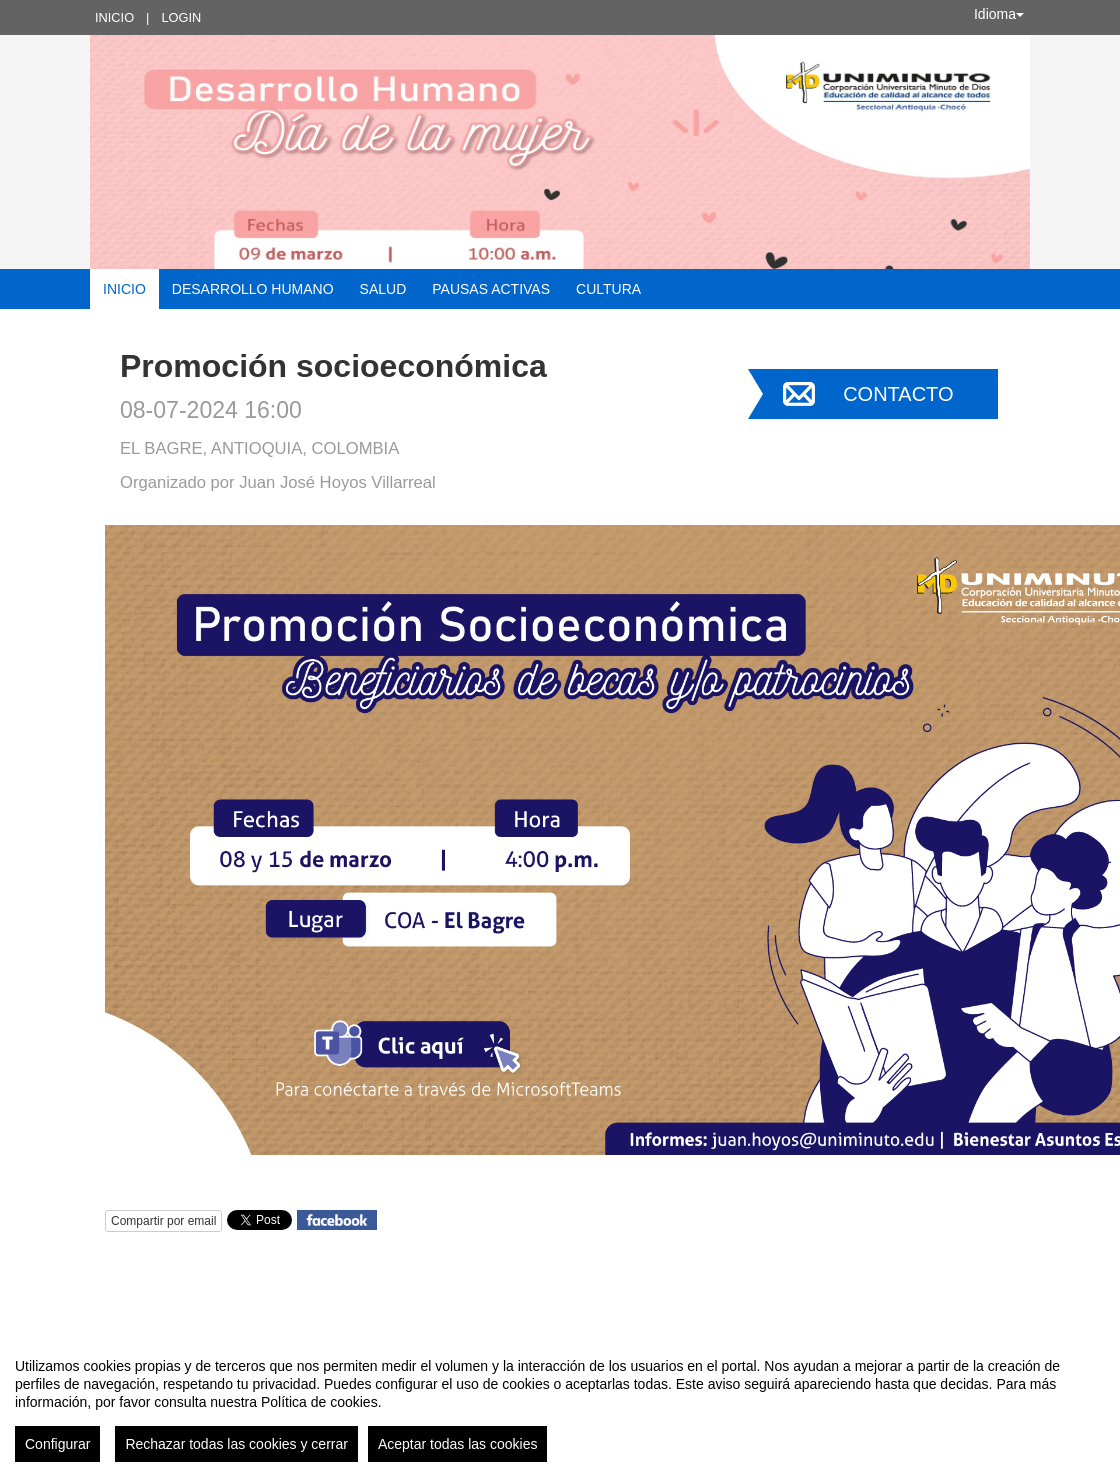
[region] (560, 1402)
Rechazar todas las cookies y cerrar (236, 1444)
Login (181, 17)
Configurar (57, 1444)
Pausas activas (491, 289)
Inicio (114, 17)
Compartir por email (163, 1221)
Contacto (898, 394)
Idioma (999, 14)
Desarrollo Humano (253, 289)
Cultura (608, 289)
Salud (383, 289)
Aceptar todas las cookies (458, 1444)
